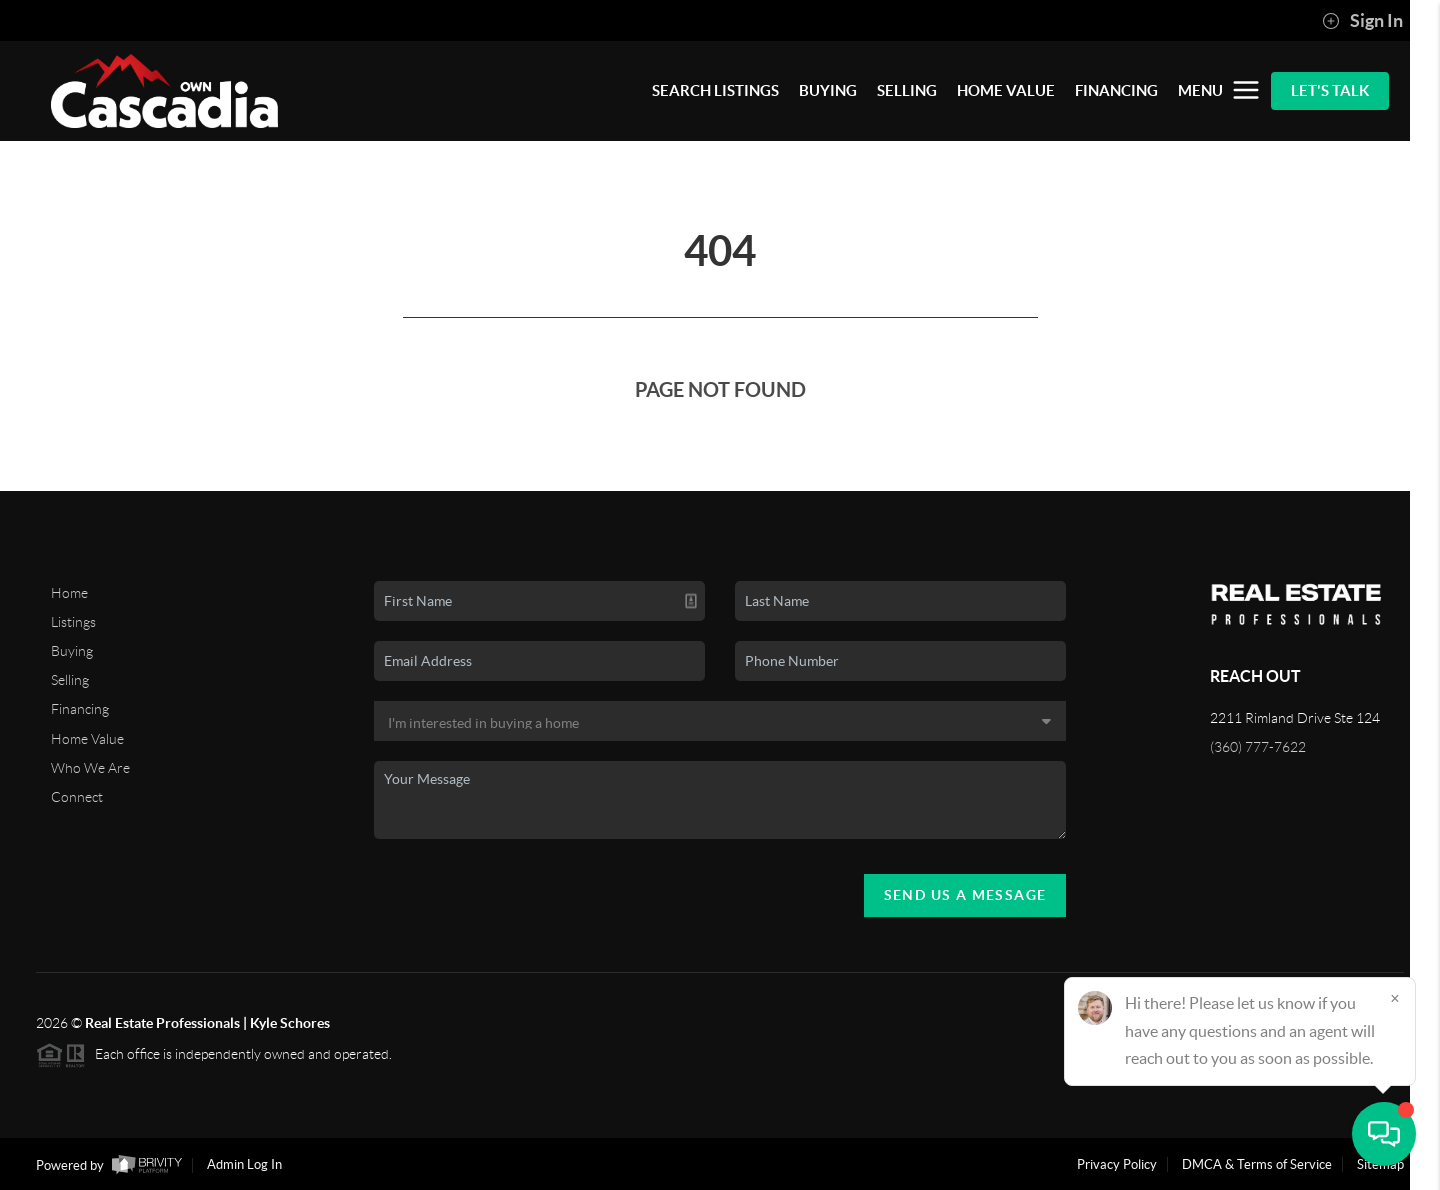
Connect (77, 797)
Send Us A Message (965, 895)
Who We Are (90, 768)
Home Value (87, 739)
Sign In (1362, 21)
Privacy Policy (1117, 1164)
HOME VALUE (1006, 90)
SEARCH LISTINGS (715, 90)
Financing (80, 709)
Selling (70, 680)
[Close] (1395, 998)
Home (69, 593)
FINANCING (1116, 90)
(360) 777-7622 (1258, 747)
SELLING (907, 90)
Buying (72, 651)
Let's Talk (1330, 90)
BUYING (828, 90)
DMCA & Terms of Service (1257, 1164)
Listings (73, 622)
